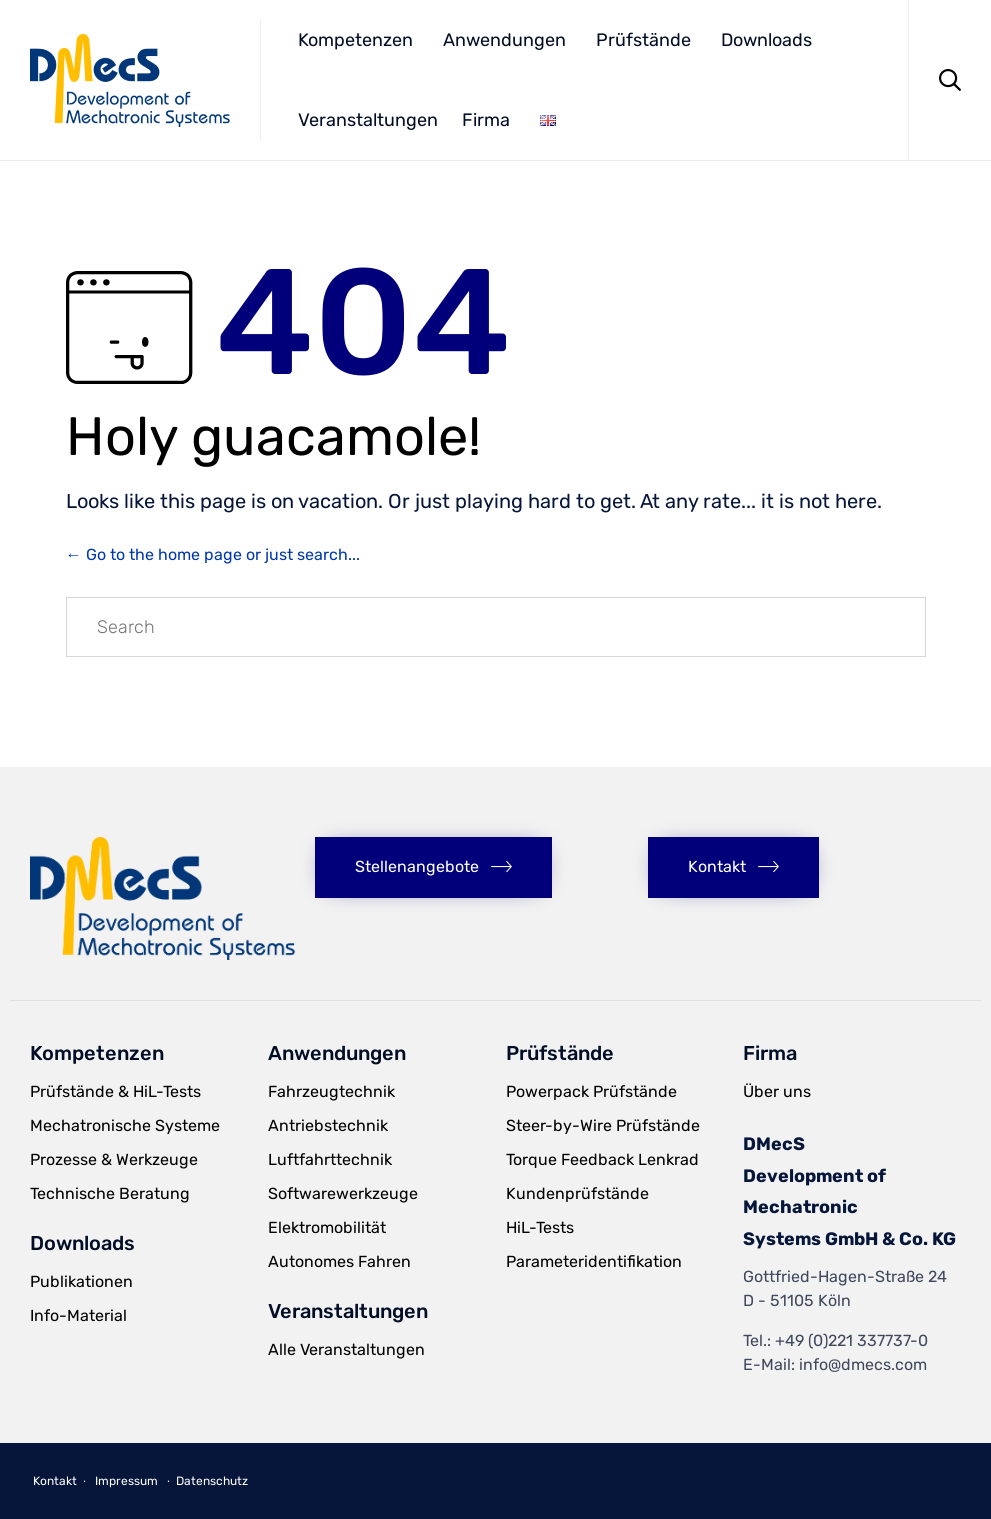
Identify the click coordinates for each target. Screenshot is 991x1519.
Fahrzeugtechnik (331, 1091)
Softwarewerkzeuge (343, 1193)
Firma (486, 120)
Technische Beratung (110, 1193)
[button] (433, 867)
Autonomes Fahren (339, 1261)
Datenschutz (212, 1481)
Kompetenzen (355, 40)
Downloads (766, 40)
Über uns (777, 1091)
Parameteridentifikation (594, 1261)
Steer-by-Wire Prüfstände (603, 1125)
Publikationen (81, 1281)
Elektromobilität (327, 1227)
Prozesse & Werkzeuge (114, 1159)
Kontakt (55, 1481)
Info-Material (78, 1315)
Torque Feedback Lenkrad (602, 1159)
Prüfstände (643, 40)
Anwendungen (504, 40)
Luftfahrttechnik (330, 1159)
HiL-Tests (540, 1227)
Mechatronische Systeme (125, 1125)
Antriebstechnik (328, 1125)
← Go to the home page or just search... (213, 554)
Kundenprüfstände (577, 1193)
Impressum (126, 1481)
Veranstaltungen (368, 120)
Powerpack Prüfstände (591, 1091)
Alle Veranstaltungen (346, 1349)
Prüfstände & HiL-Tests (115, 1091)
